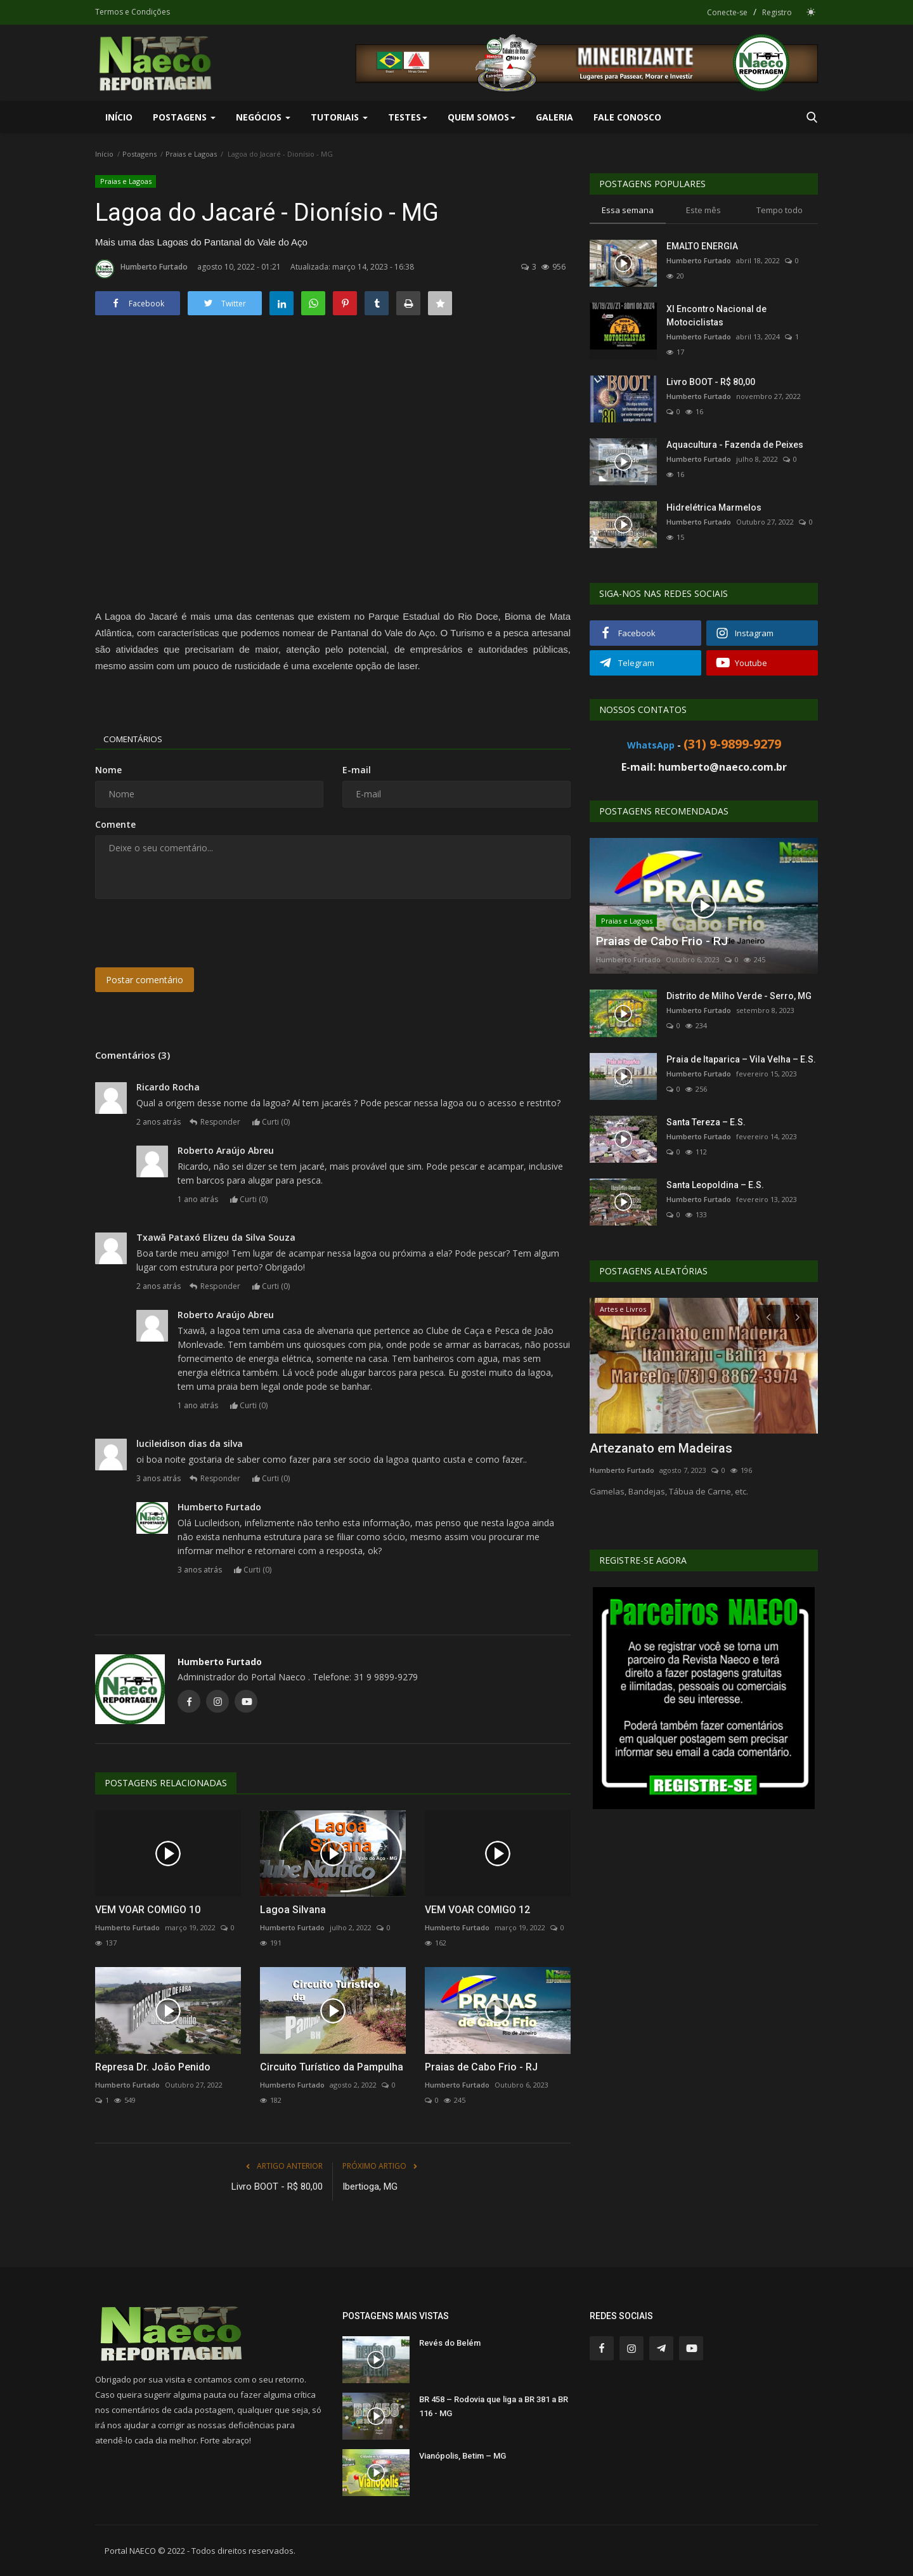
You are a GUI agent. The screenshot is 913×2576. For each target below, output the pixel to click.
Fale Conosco (627, 117)
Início (119, 117)
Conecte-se (727, 12)
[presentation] (191, 933)
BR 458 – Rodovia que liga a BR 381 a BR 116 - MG (493, 2406)
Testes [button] (407, 117)
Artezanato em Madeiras (661, 1448)
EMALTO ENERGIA (702, 246)
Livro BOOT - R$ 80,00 (277, 2186)
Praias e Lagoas (191, 154)
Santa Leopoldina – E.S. (715, 1185)
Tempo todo (779, 210)
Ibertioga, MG (370, 2186)
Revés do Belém (450, 2343)
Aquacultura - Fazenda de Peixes (734, 445)
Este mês (703, 210)
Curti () (274, 1121)
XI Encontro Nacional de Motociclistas (716, 315)
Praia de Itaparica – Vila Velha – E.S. (741, 1059)
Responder (218, 1121)
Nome (108, 770)
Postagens (139, 154)
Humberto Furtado (141, 268)
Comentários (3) (132, 1055)
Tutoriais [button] (339, 117)
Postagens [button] (184, 117)
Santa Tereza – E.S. (706, 1122)
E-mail (356, 770)
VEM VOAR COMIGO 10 (147, 1910)
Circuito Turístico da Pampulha (331, 2067)
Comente (115, 824)
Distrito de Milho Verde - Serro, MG (739, 996)
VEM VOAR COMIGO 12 (477, 1910)
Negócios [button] (263, 117)
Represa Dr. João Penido (152, 2067)
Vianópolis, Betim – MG (462, 2456)
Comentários (137, 739)
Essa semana (628, 210)
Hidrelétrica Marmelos (713, 507)
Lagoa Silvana (293, 1910)
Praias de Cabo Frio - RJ (481, 2067)
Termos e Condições (132, 11)
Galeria (554, 117)
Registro (777, 12)
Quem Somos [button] (481, 117)
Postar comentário (144, 980)
